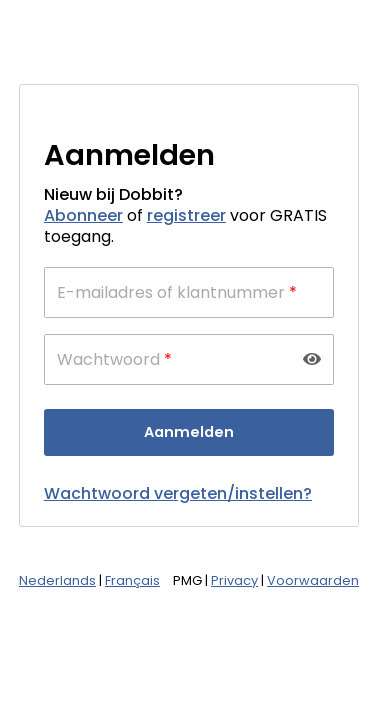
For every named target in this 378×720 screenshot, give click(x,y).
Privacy (234, 580)
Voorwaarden (313, 580)
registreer (186, 215)
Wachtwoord (114, 360)
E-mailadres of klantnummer (177, 293)
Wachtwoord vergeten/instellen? (178, 493)
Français (132, 580)
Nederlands (57, 580)
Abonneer (83, 215)
